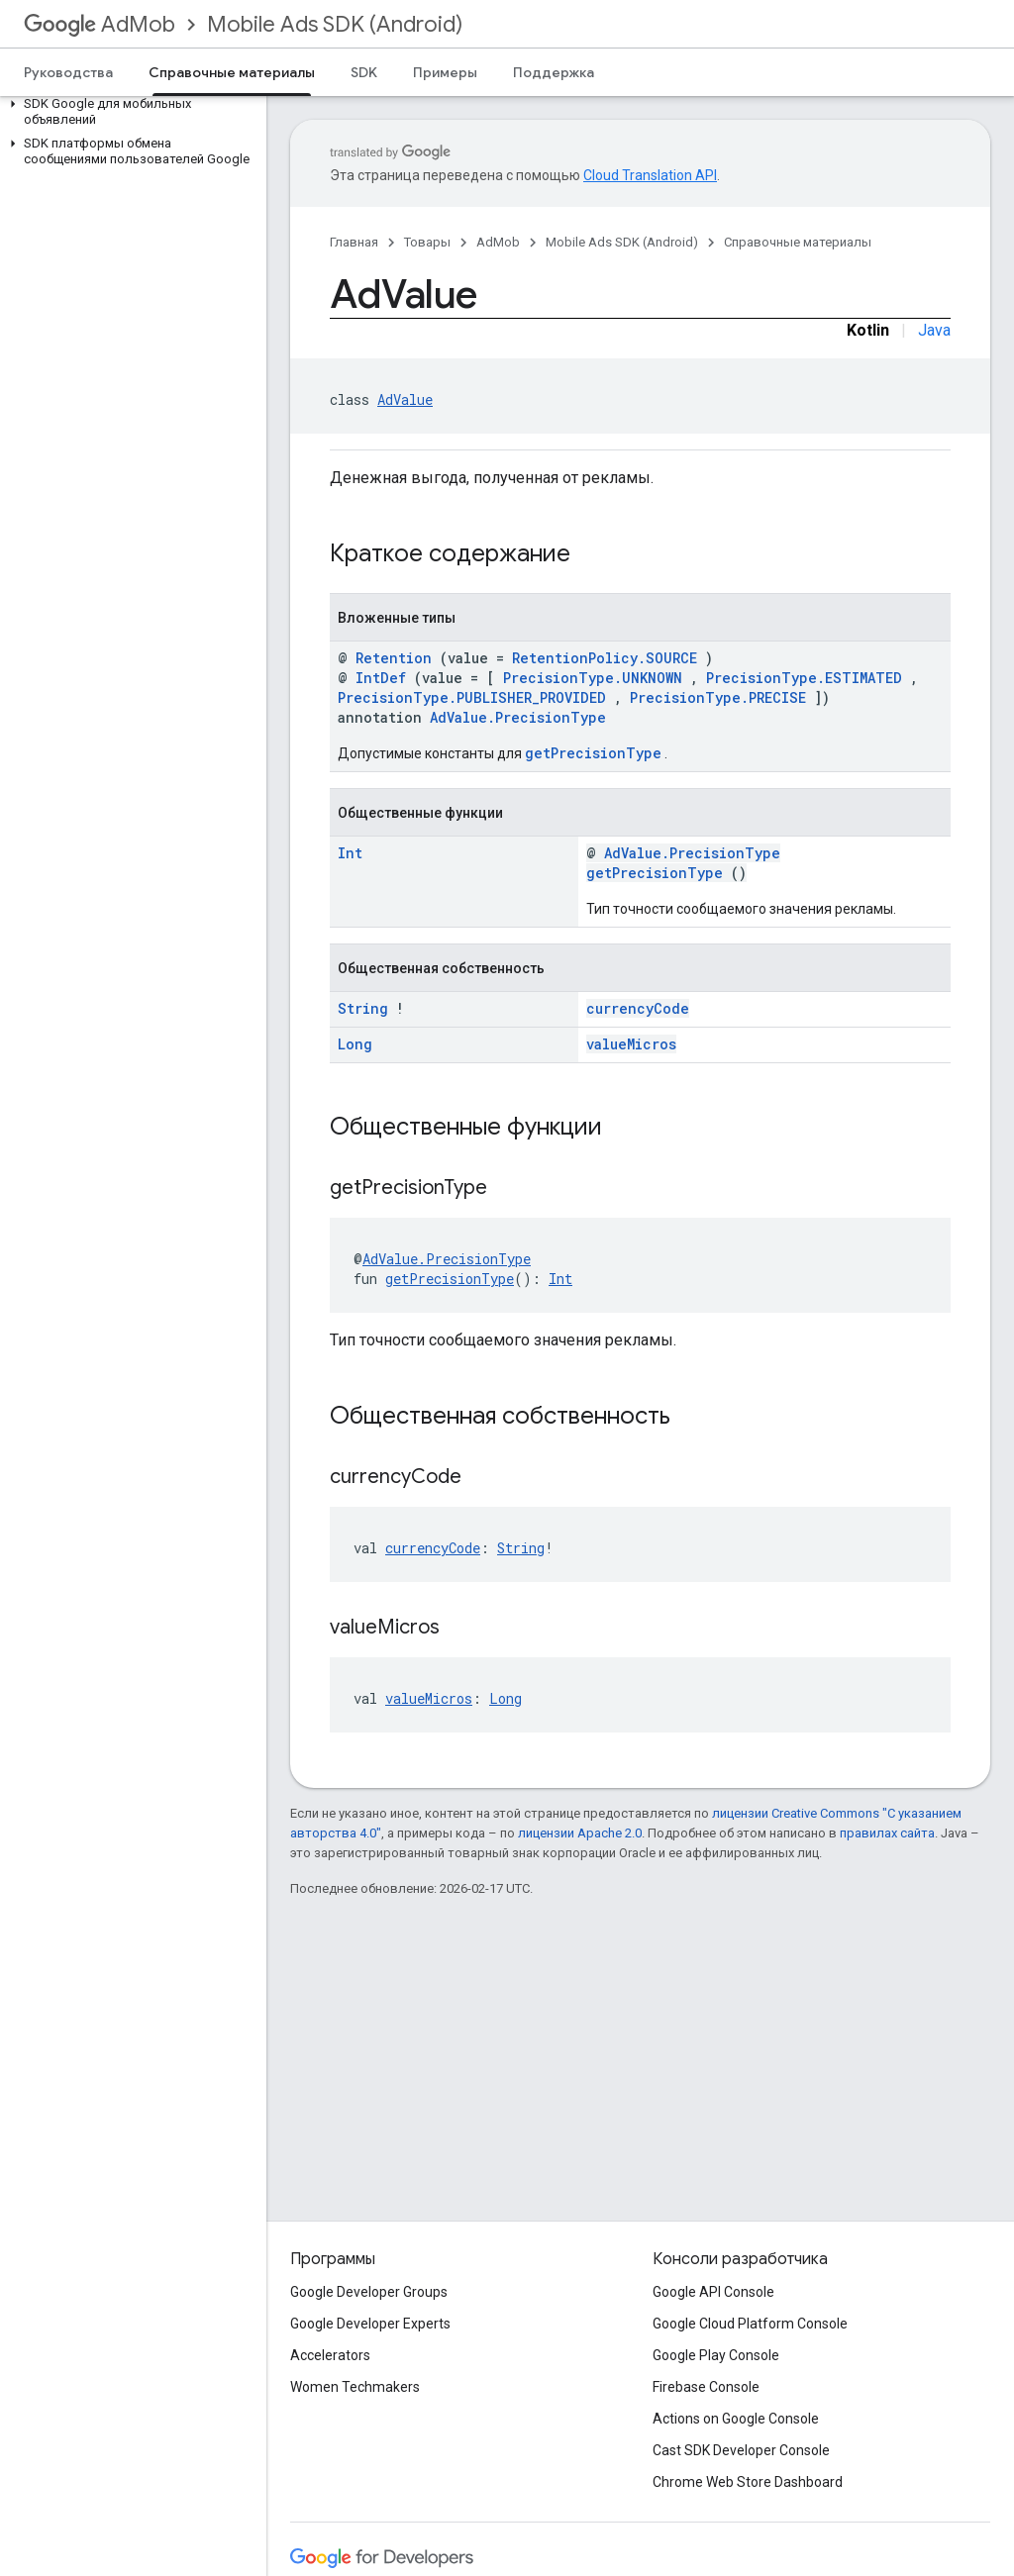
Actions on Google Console (736, 2419)
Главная (354, 242)
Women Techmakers (355, 2387)
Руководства (68, 72)
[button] (129, 112)
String (363, 1008)
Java (934, 330)
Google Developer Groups (369, 2292)
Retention (393, 657)
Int (350, 852)
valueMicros (631, 1044)
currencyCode (637, 1008)
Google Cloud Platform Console (750, 2323)
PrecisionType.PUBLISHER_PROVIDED (472, 697)
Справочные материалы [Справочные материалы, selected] (232, 72)
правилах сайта (887, 1833)
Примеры (445, 72)
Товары (427, 242)
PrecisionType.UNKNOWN (592, 677)
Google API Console (713, 2292)
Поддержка (553, 72)
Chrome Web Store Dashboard (748, 2482)
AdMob (99, 24)
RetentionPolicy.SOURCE (604, 657)
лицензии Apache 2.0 (580, 1833)
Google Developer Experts (370, 2323)
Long (355, 1044)
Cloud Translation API (650, 175)
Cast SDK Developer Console (741, 2450)
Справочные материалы (797, 242)
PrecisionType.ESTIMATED (804, 677)
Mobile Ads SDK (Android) (334, 24)
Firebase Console (706, 2387)
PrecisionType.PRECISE (718, 697)
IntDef (380, 677)
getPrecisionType (593, 752)
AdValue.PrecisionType (518, 717)
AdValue (405, 399)
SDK (364, 72)
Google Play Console (716, 2355)
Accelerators (330, 2355)
